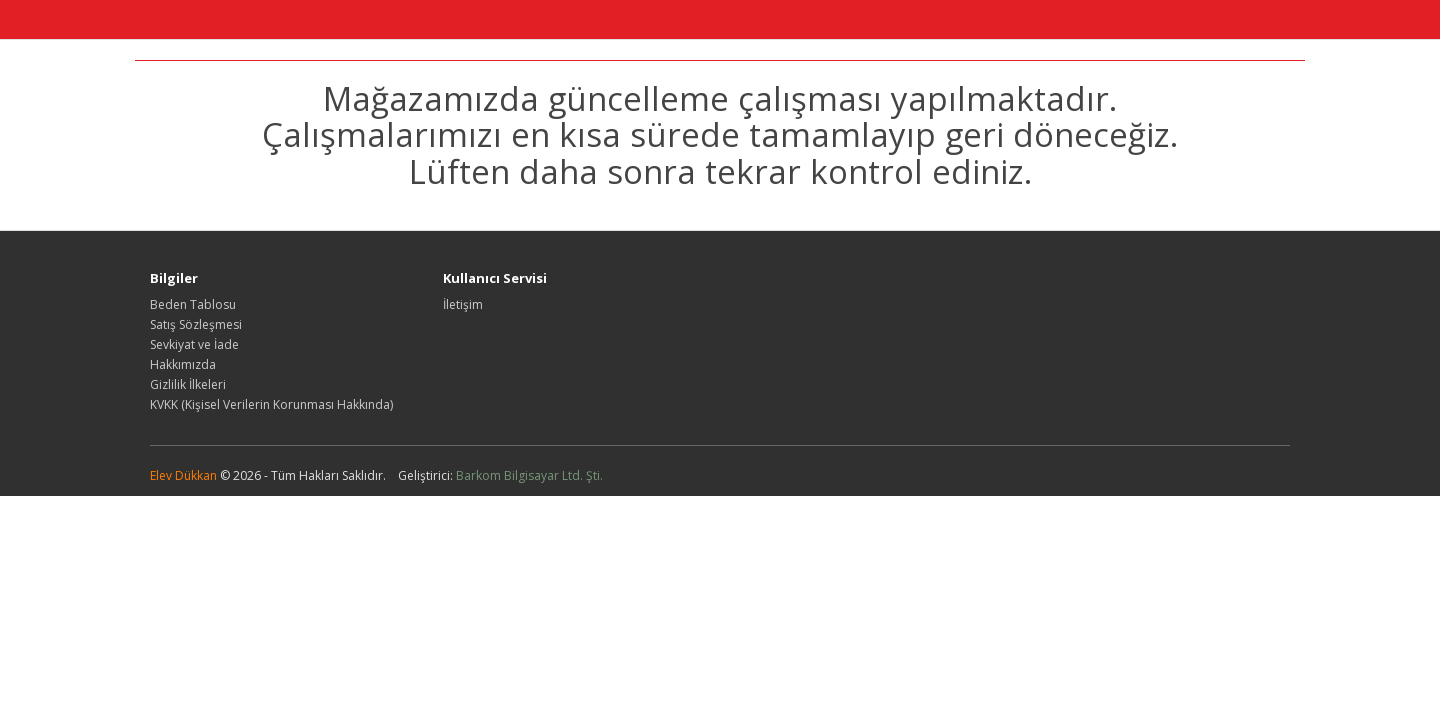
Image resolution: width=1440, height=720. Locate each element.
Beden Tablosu (193, 304)
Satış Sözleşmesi (196, 324)
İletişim (463, 304)
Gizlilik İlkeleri (188, 384)
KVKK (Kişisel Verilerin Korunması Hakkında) (271, 404)
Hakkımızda (183, 364)
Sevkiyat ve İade (194, 344)
